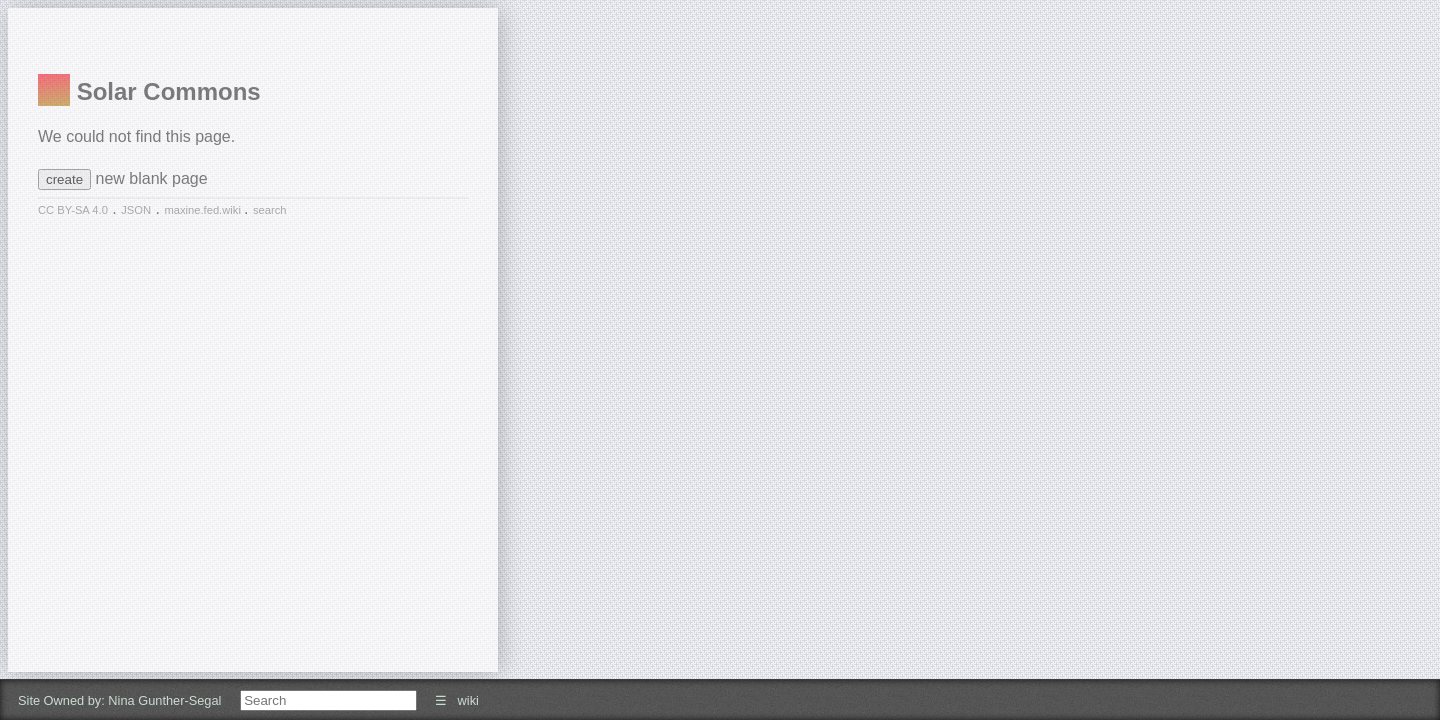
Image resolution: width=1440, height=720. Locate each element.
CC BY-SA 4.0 (73, 210)
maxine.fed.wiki (204, 210)
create (64, 179)
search (270, 210)
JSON (136, 210)
